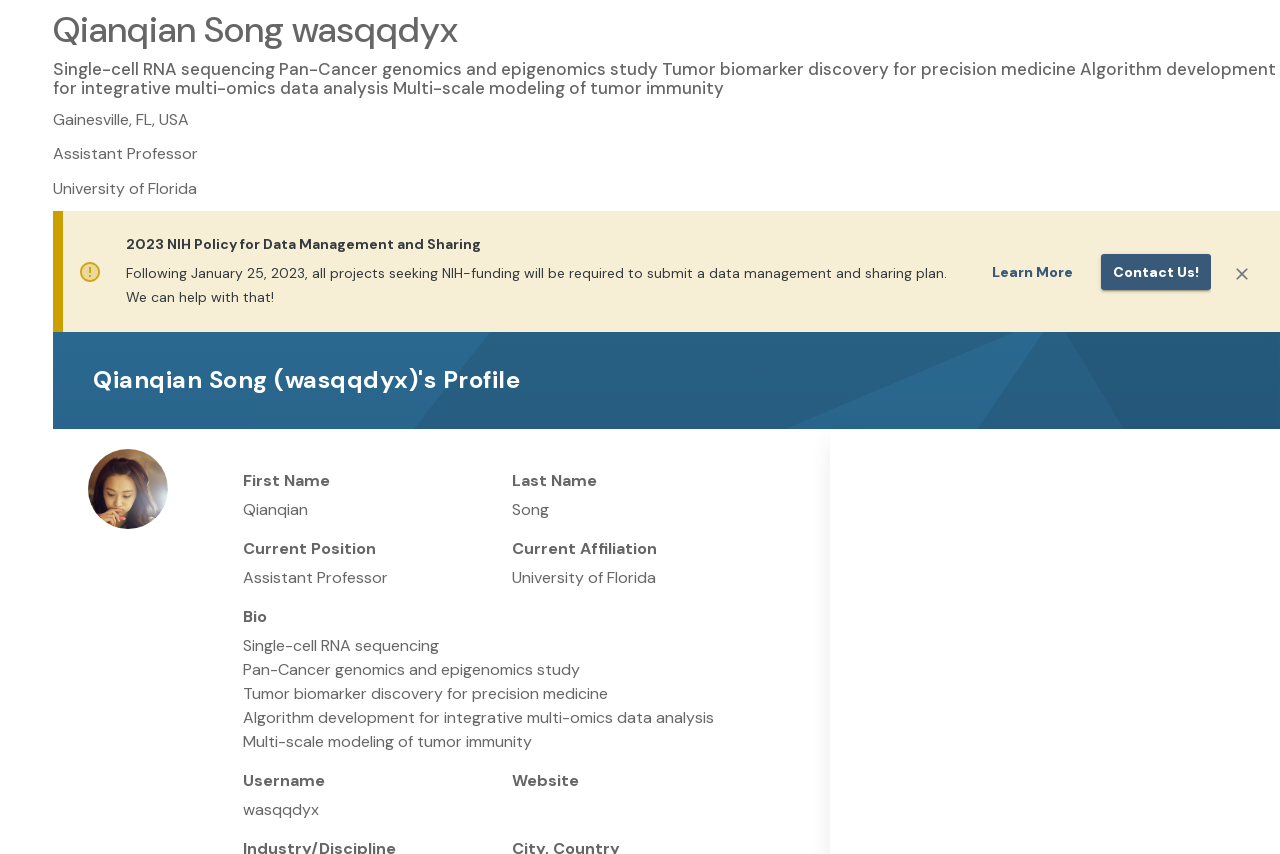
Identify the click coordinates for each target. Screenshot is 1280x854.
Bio (255, 616)
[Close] (1242, 274)
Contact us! (1156, 272)
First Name (286, 480)
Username (284, 780)
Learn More (1032, 272)
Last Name (554, 480)
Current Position (309, 548)
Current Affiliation (584, 548)
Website (545, 780)
